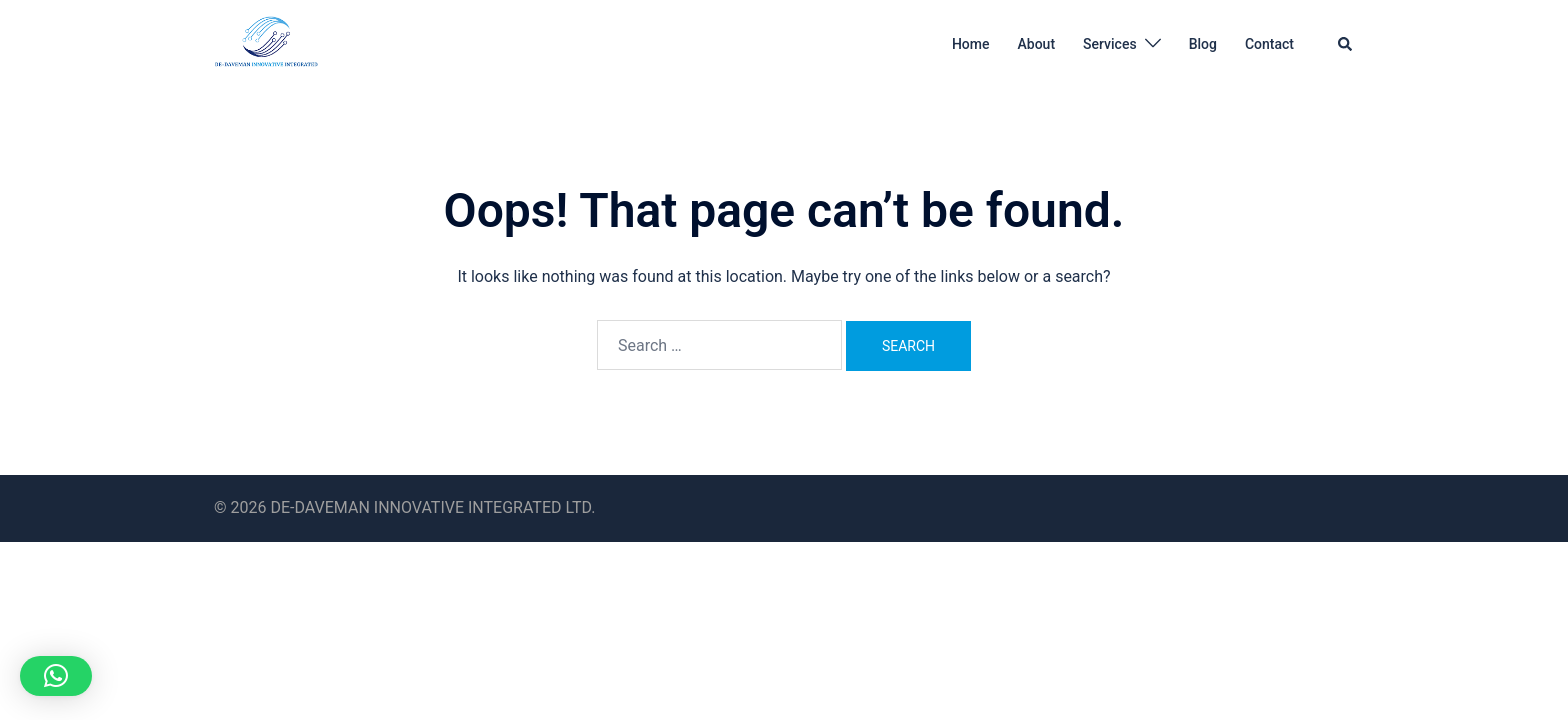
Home (971, 44)
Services (1110, 44)
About (1037, 44)
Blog (1203, 44)
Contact (1269, 44)
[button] (1346, 44)
